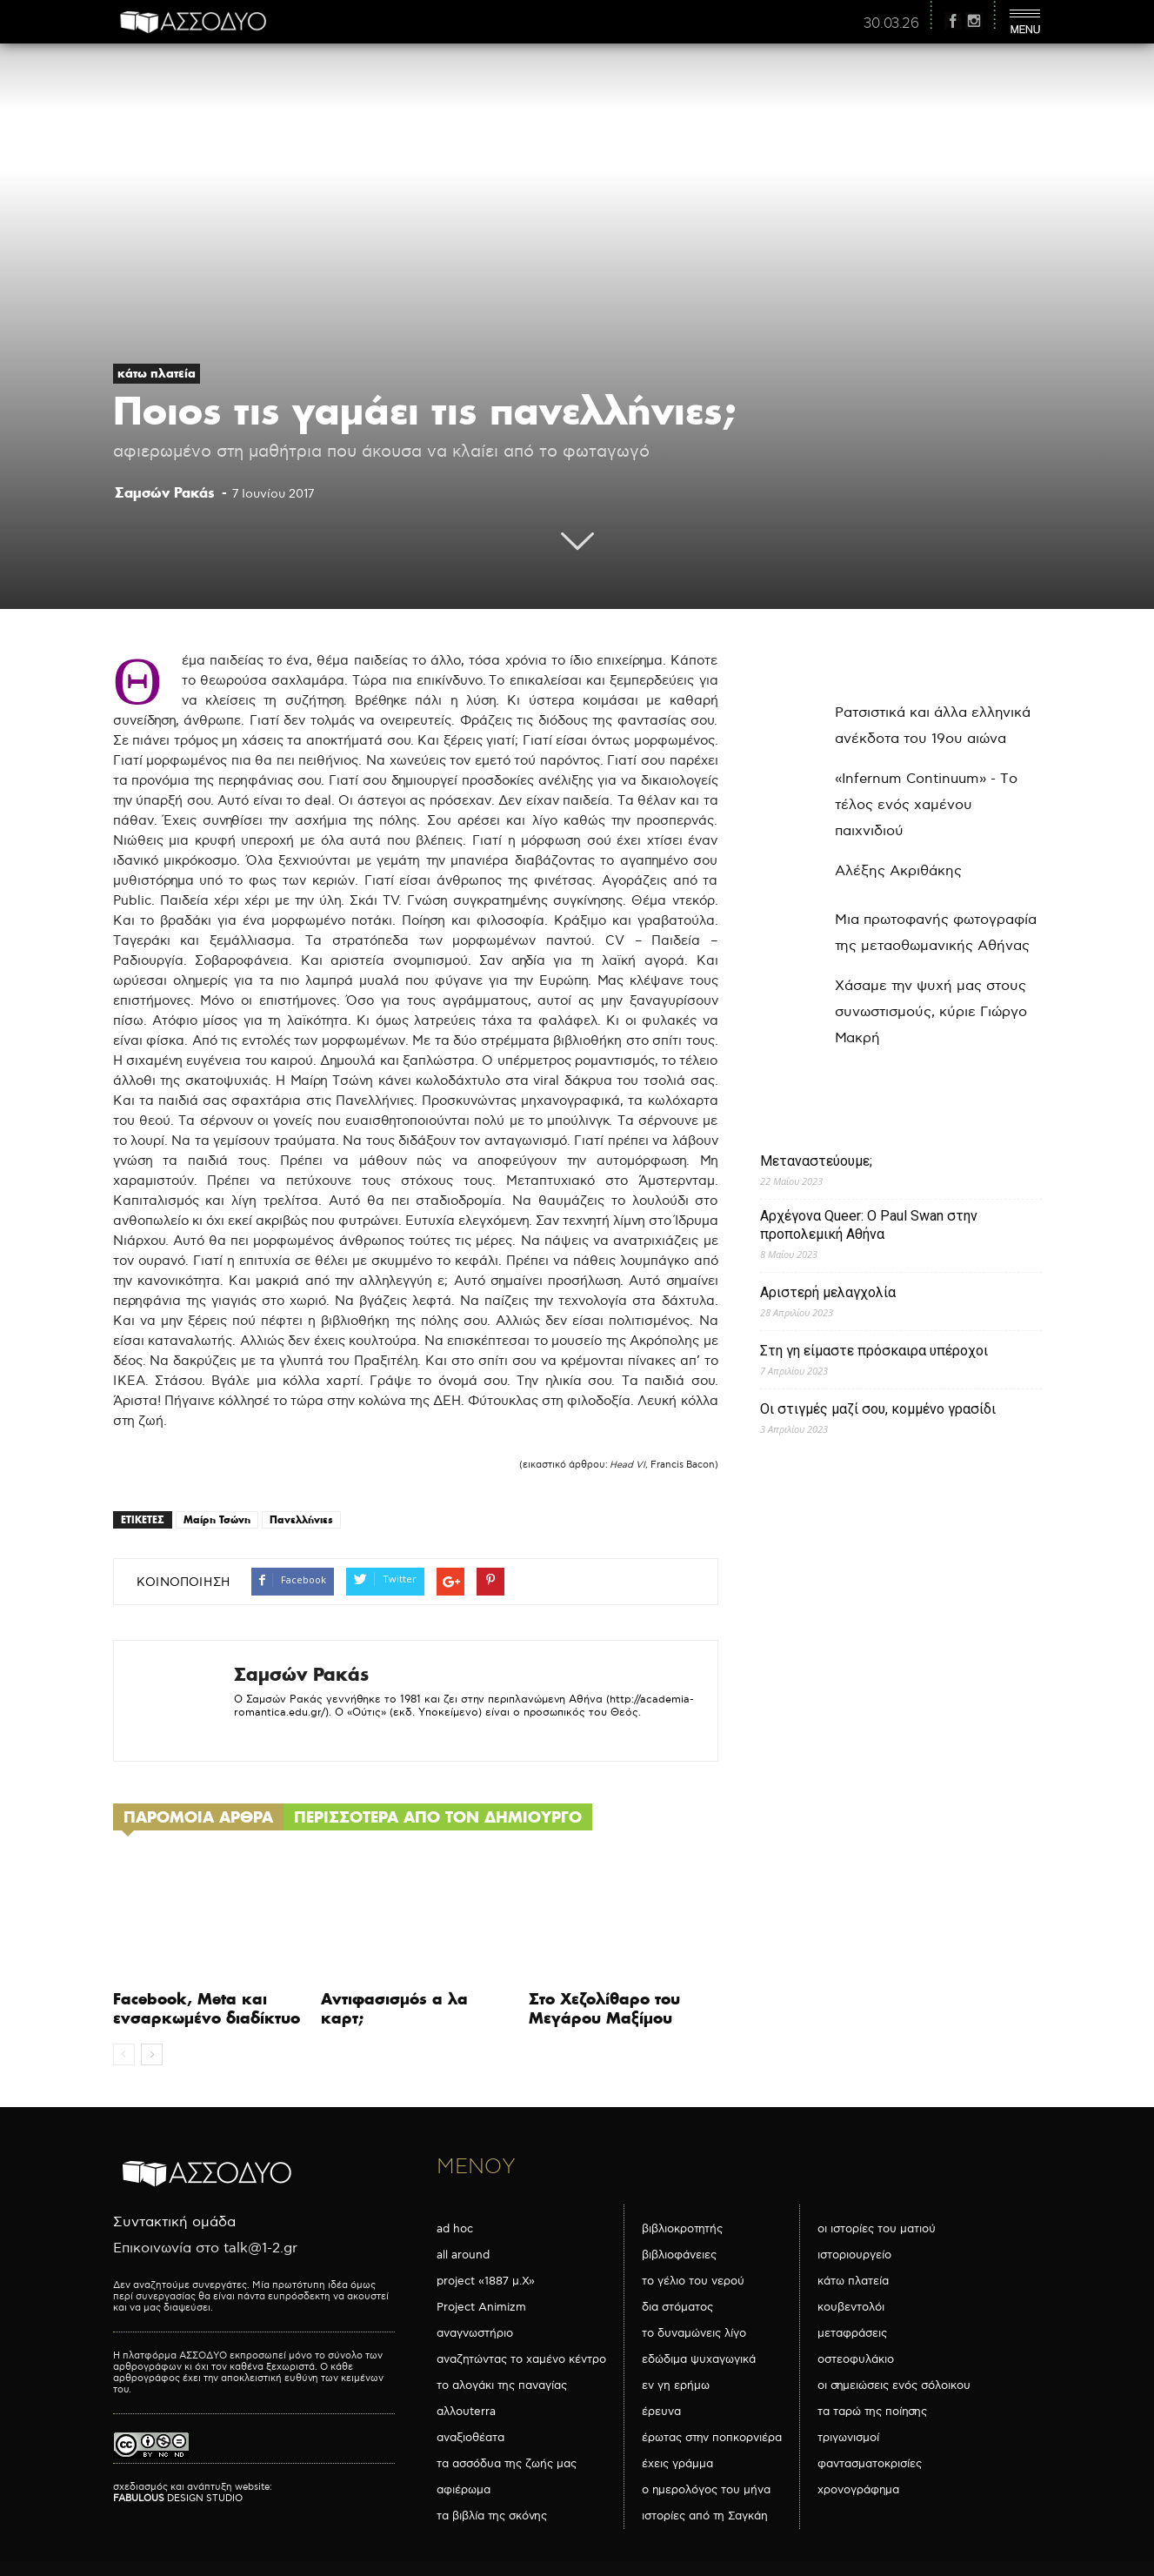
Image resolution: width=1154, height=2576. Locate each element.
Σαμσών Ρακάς (165, 492)
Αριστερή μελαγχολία (828, 1292)
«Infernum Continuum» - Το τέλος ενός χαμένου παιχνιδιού (926, 805)
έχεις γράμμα (677, 2464)
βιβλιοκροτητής (682, 2229)
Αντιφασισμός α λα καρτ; (394, 2008)
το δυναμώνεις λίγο (694, 2333)
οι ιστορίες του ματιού (876, 2229)
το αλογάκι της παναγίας (502, 2385)
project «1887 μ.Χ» (486, 2281)
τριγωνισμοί (848, 2438)
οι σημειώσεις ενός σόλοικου (894, 2385)
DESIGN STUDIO (178, 2498)
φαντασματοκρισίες (869, 2464)
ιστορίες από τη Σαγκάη (705, 2516)
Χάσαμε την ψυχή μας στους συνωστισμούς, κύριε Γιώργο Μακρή (931, 1012)
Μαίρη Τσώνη (216, 1519)
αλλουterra (466, 2412)
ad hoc (455, 2229)
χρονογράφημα (858, 2490)
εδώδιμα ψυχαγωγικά (699, 2359)
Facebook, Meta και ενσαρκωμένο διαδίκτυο (206, 2008)
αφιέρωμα (463, 2490)
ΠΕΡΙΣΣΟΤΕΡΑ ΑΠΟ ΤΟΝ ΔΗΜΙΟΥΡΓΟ (438, 1817)
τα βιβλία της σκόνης (492, 2516)
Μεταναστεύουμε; (816, 1161)
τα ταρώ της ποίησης (872, 2412)
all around (463, 2255)
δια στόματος (677, 2307)
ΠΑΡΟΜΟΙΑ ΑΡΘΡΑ (198, 1817)
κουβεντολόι (850, 2307)
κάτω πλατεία (156, 373)
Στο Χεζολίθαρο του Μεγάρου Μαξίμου (604, 2008)
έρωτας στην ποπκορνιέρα (712, 2438)
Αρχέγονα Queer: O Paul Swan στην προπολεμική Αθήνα (868, 1225)
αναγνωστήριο (475, 2333)
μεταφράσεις (852, 2333)
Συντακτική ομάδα (174, 2222)
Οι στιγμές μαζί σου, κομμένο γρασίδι (878, 1409)
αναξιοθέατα (470, 2438)
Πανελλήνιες (301, 1519)
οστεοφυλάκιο (855, 2359)
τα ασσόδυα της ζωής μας (507, 2464)
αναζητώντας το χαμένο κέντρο (521, 2359)
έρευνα (661, 2412)
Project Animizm (481, 2307)
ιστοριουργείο (854, 2255)
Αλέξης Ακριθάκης (898, 871)
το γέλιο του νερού (693, 2281)
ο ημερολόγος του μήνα (706, 2490)
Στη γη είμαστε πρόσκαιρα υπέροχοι (874, 1350)
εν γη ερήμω (676, 2385)
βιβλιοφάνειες (679, 2255)
